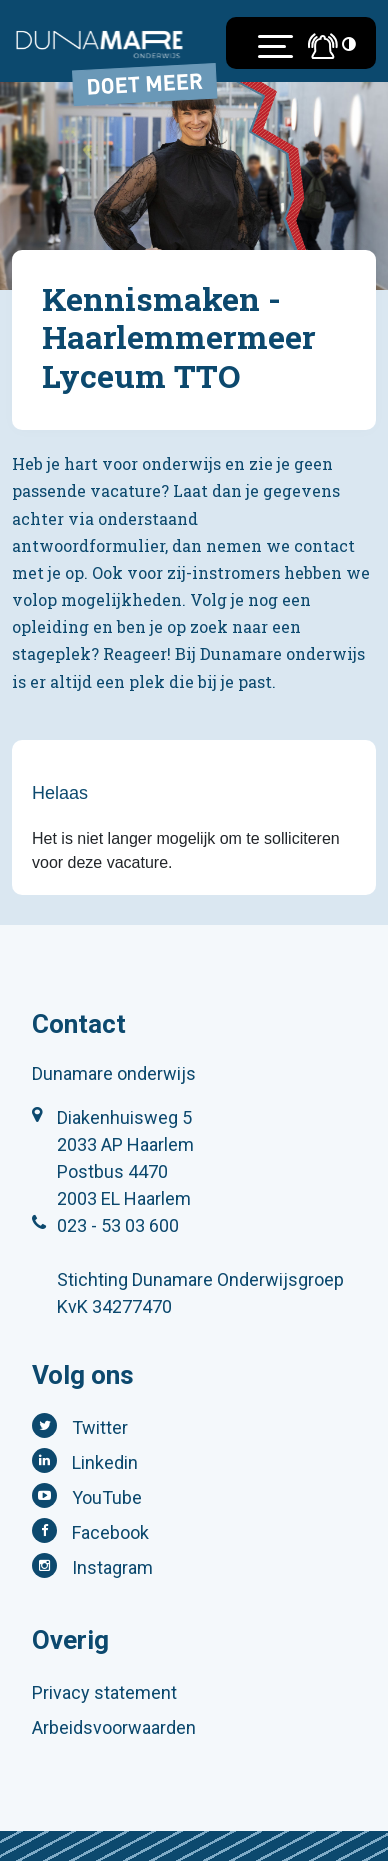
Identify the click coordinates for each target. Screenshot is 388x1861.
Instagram (112, 1567)
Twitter (100, 1427)
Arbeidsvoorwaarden (114, 1727)
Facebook (110, 1532)
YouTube (107, 1497)
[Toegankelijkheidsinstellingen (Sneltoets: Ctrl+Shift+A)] (349, 43)
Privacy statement (104, 1692)
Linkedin (105, 1462)
